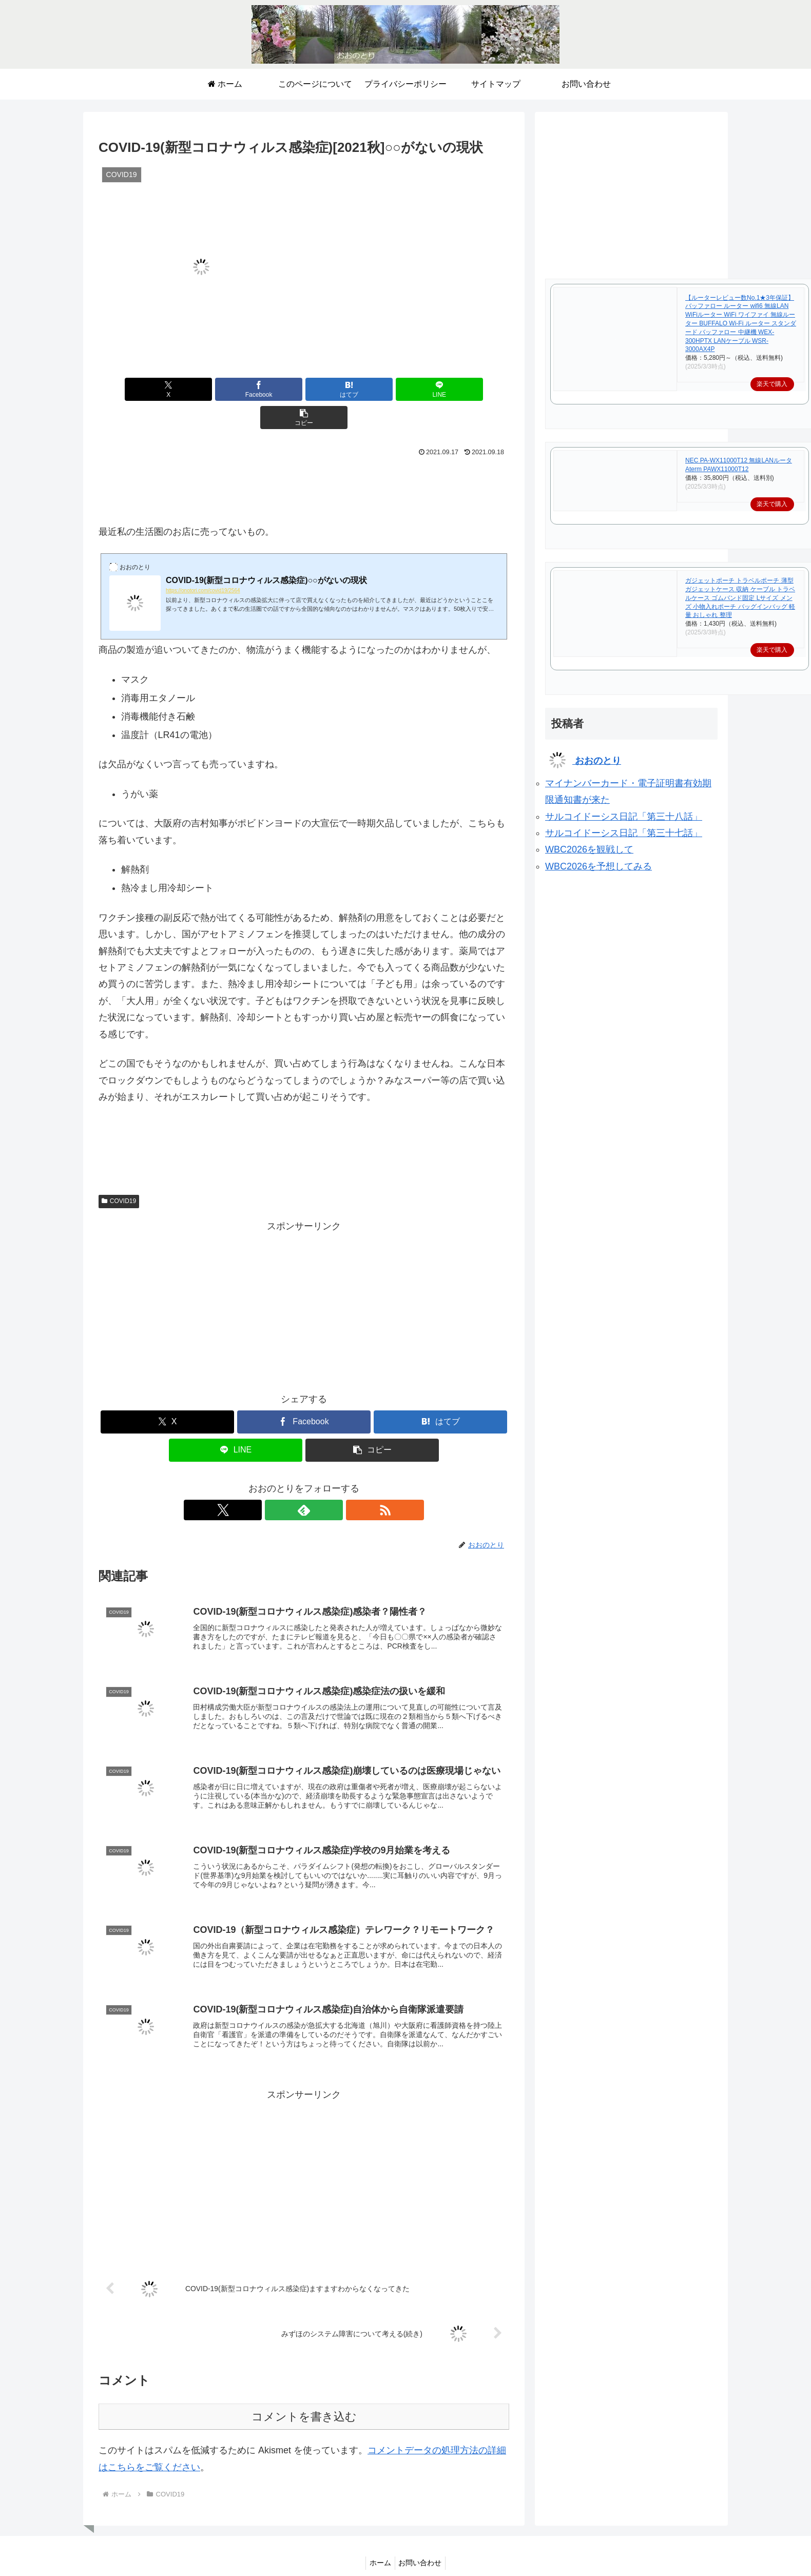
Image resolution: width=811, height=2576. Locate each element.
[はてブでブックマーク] (304, 389)
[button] (442, 389)
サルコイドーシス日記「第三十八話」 (623, 816)
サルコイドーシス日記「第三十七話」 (623, 833)
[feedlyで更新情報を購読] (304, 1481)
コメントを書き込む (304, 2397)
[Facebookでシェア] (235, 389)
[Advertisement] (304, 459)
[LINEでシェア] (372, 389)
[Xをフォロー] (280, 1481)
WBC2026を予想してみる (598, 866)
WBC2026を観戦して (589, 849)
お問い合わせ (421, 2544)
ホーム (379, 2544)
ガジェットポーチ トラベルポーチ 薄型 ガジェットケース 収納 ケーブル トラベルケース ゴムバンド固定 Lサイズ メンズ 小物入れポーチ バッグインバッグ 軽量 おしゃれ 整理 (740, 597)
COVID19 (119, 1172)
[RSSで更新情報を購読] (327, 1481)
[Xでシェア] (166, 389)
